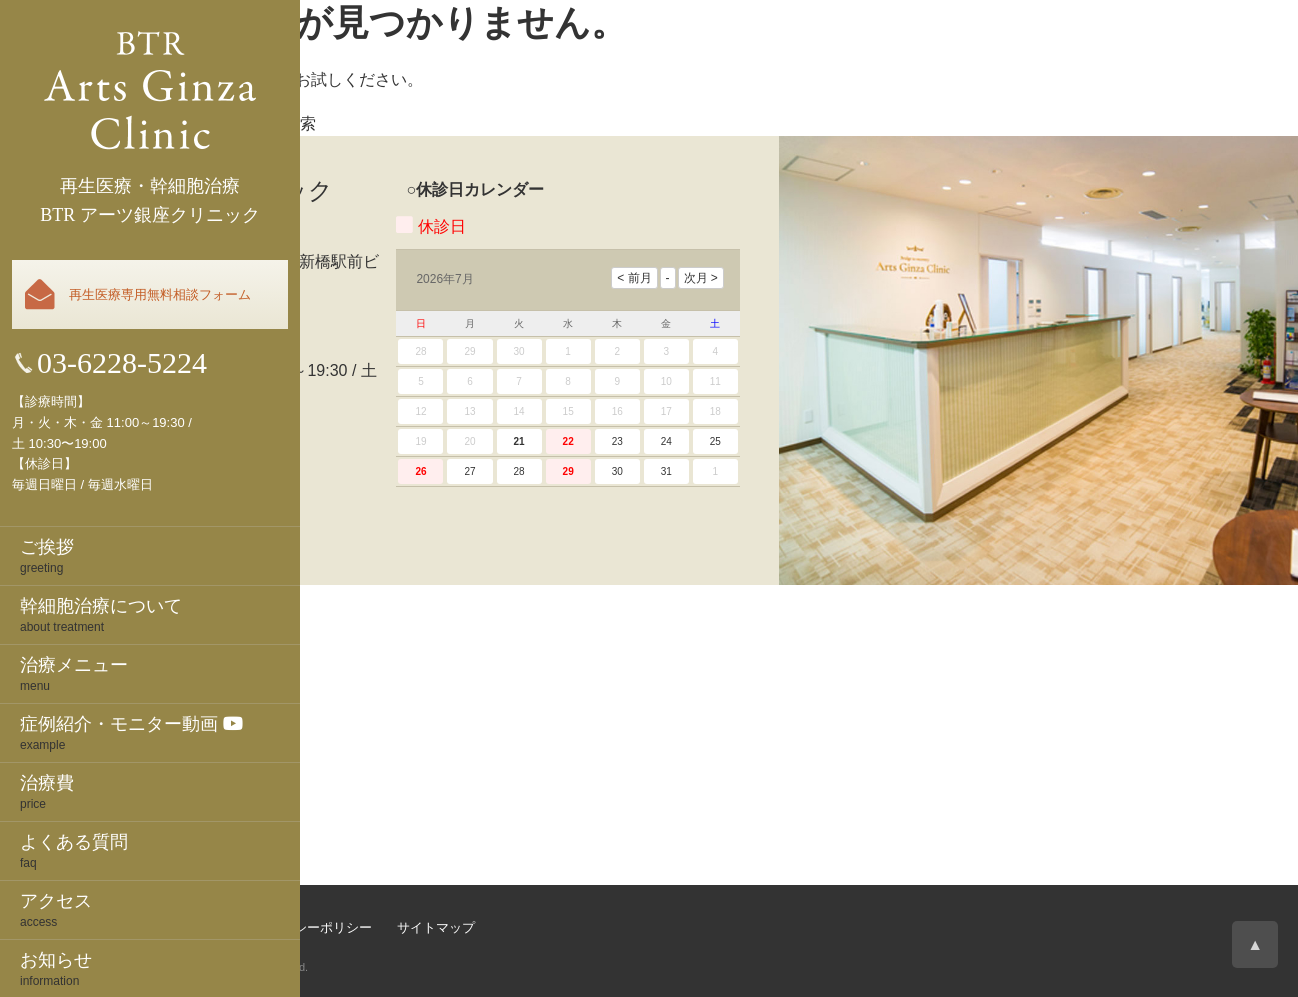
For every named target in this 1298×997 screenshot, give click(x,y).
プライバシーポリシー (307, 927)
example (160, 732)
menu (160, 673)
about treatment (160, 614)
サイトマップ (436, 927)
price (160, 791)
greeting (160, 555)
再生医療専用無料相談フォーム (160, 294)
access (160, 909)
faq (160, 850)
